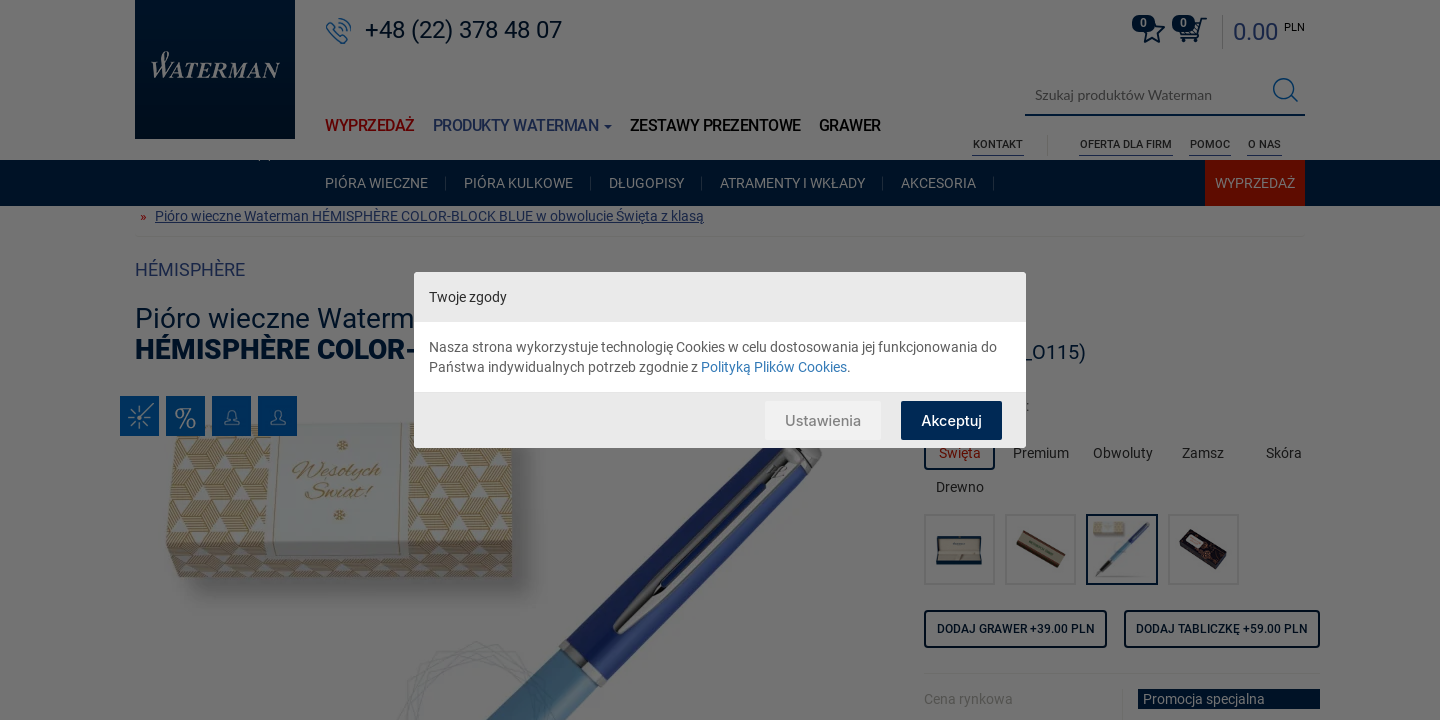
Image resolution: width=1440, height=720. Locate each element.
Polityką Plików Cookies (774, 367)
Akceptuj (950, 419)
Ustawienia (818, 419)
